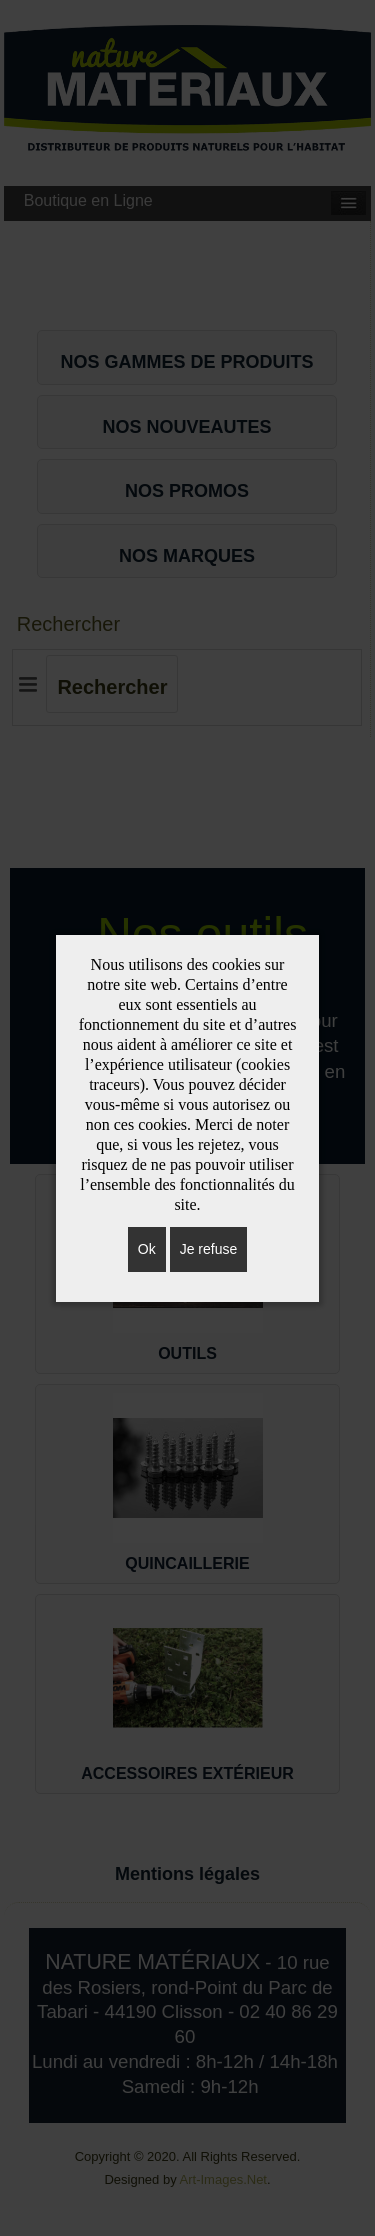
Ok (147, 1249)
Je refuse (209, 1249)
